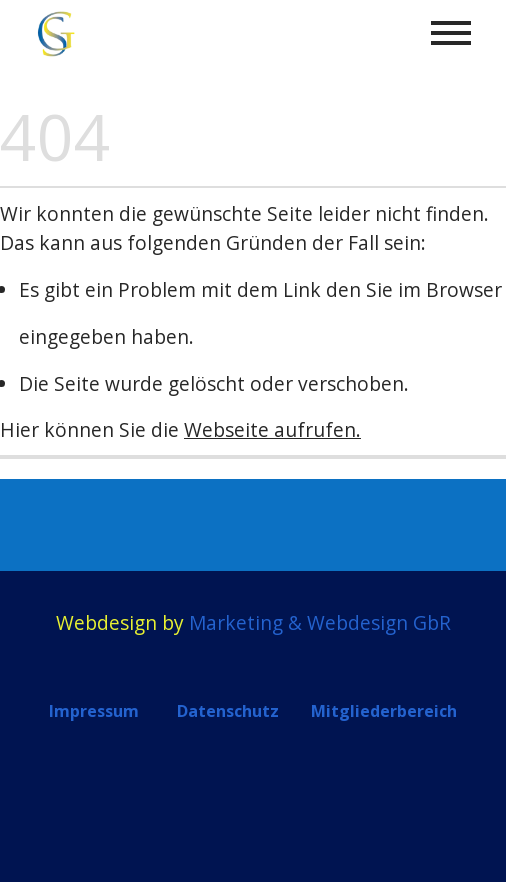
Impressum (94, 711)
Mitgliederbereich (384, 711)
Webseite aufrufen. (272, 429)
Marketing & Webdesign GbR (320, 622)
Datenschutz (228, 711)
